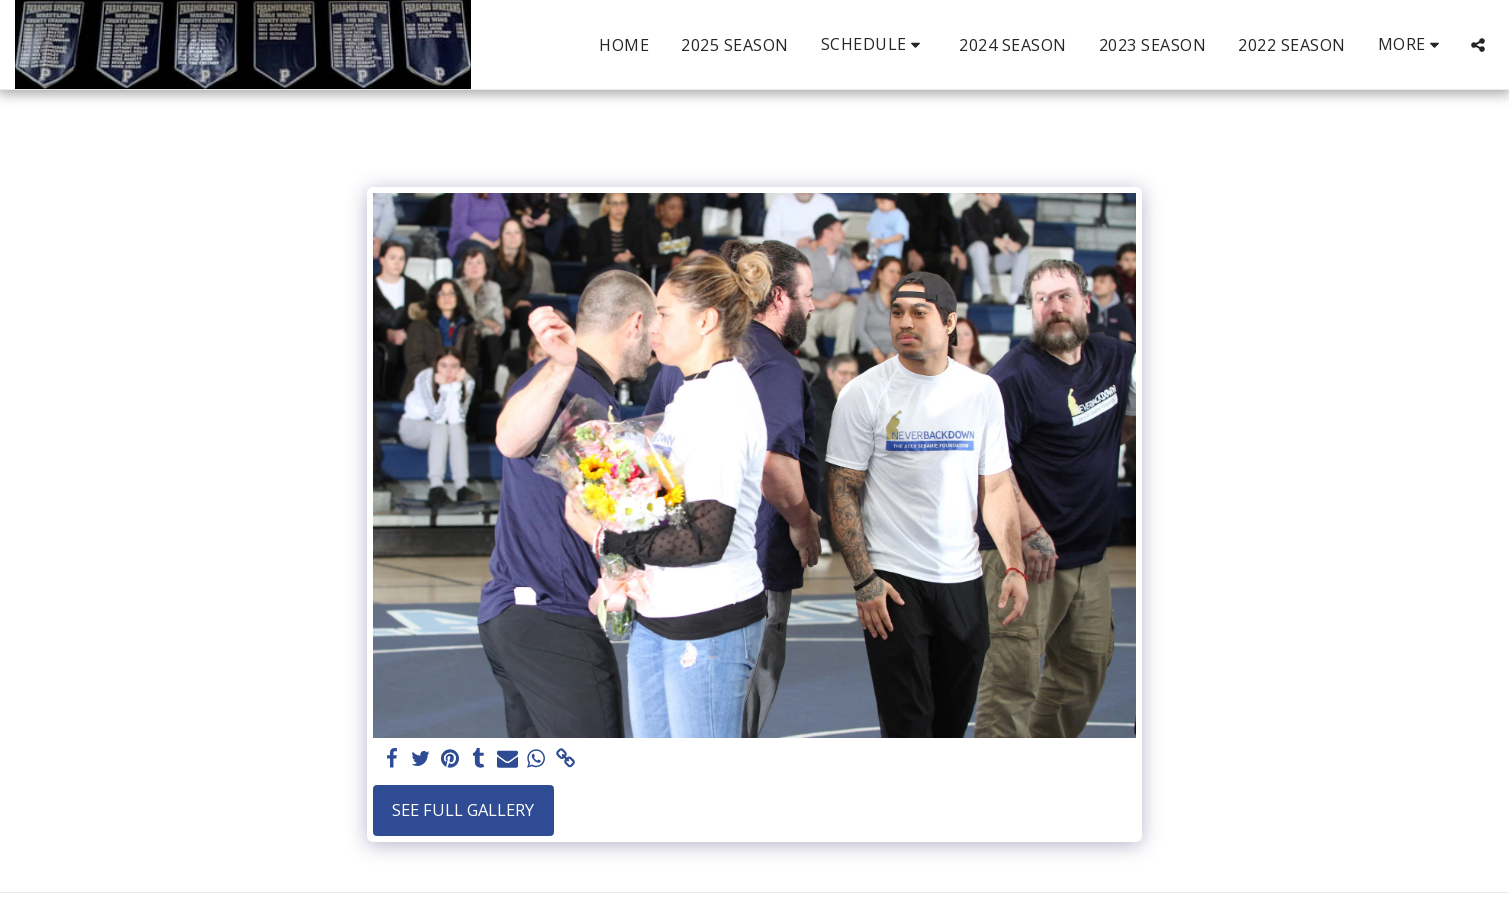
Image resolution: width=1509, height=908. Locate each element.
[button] (874, 44)
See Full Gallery (463, 809)
